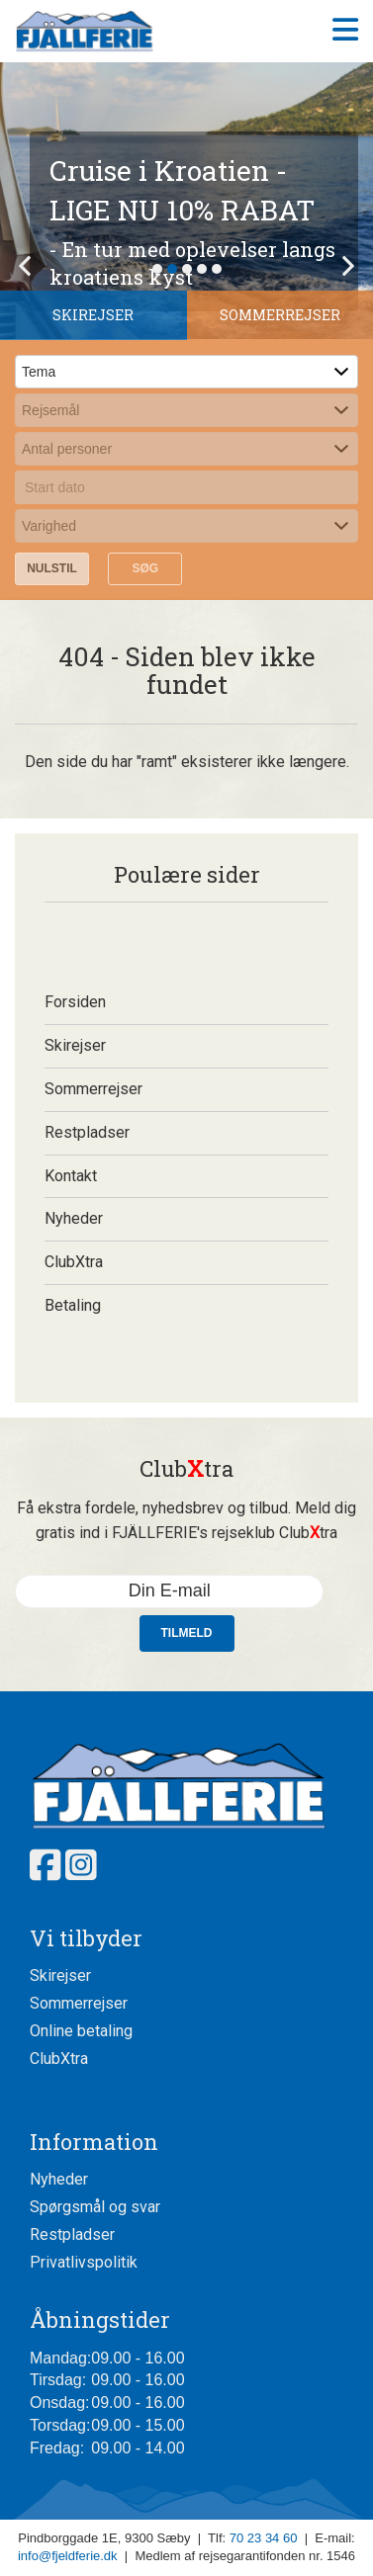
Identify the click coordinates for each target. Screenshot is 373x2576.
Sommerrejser (93, 1088)
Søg (145, 568)
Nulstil (52, 568)
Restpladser (87, 1132)
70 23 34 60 (264, 2538)
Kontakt (71, 1175)
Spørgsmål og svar (95, 2206)
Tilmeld (187, 1633)
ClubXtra (74, 1261)
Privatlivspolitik (84, 2262)
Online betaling (81, 2030)
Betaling (73, 1305)
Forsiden (75, 1001)
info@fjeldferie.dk (68, 2555)
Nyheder (74, 1218)
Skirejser (75, 1045)
